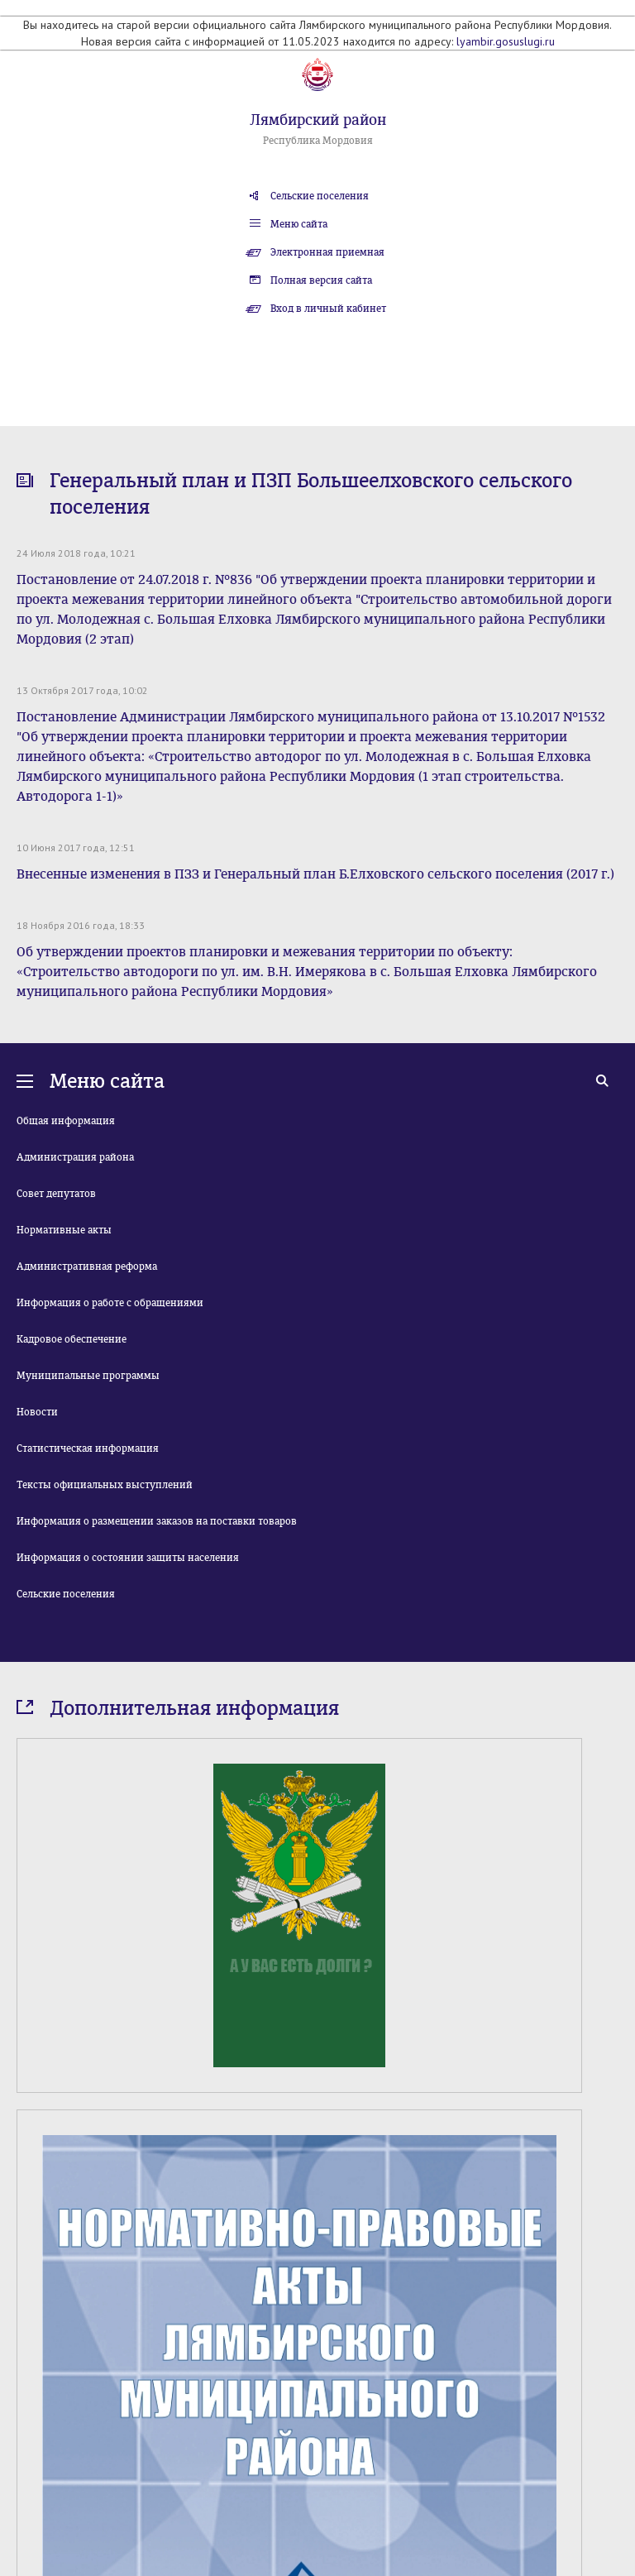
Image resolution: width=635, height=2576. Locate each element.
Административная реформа (87, 1266)
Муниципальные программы (88, 1375)
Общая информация (66, 1121)
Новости (37, 1412)
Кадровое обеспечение (72, 1339)
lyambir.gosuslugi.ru (505, 41)
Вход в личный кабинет (328, 308)
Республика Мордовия (318, 140)
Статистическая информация (88, 1448)
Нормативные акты (64, 1230)
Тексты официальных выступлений (105, 1485)
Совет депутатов (56, 1193)
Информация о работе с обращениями (110, 1303)
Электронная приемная (327, 252)
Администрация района (75, 1157)
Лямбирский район (318, 120)
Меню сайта (298, 224)
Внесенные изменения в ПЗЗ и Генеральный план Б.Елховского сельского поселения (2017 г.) (315, 874)
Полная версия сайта (321, 280)
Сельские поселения (319, 196)
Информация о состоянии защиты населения (128, 1557)
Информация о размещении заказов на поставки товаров (157, 1521)
